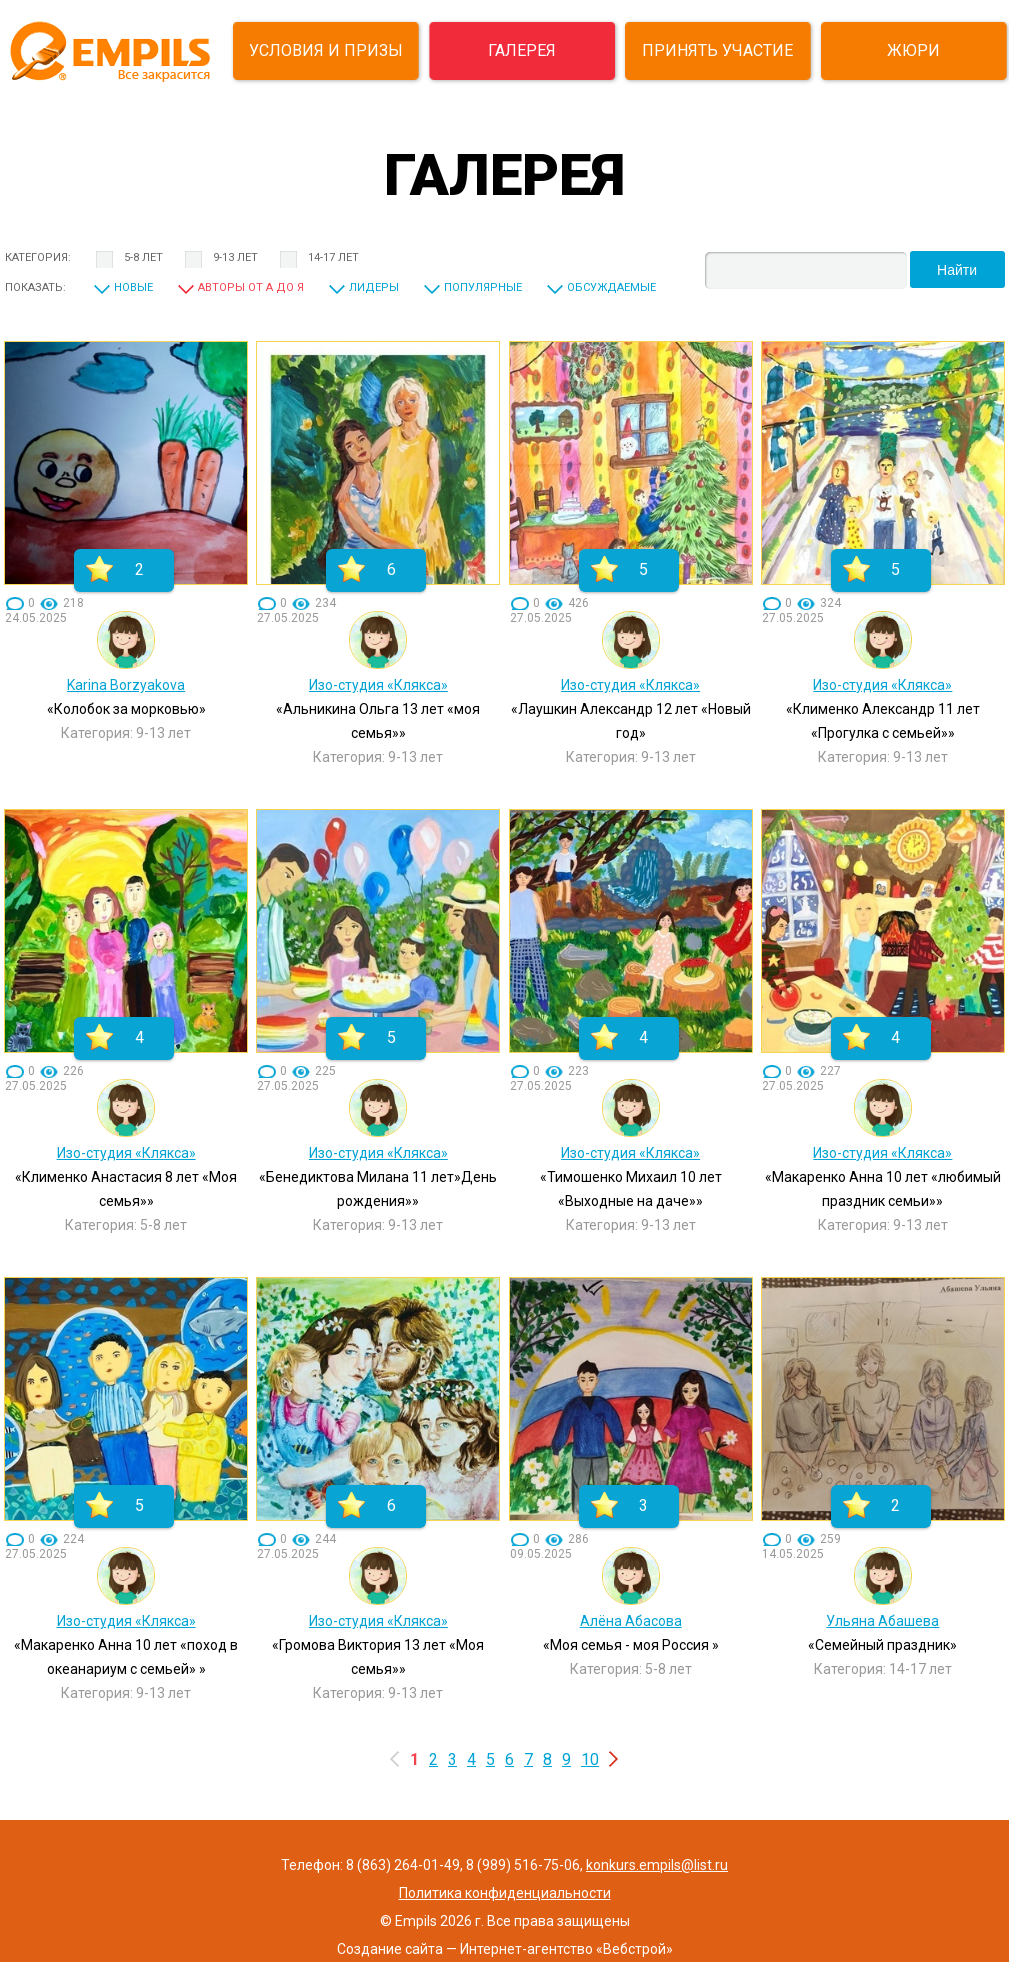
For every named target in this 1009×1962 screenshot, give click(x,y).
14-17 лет (333, 257)
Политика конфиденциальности (505, 1893)
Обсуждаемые (611, 287)
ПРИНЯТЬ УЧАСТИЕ (717, 50)
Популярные (483, 287)
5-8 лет (143, 257)
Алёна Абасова (631, 1621)
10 (590, 1759)
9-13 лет (235, 257)
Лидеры (374, 287)
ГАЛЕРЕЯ (522, 50)
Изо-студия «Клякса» (378, 685)
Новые (133, 287)
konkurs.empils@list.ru (657, 1865)
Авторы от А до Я (251, 287)
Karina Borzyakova (126, 685)
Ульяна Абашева (882, 1621)
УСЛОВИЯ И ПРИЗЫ (326, 50)
